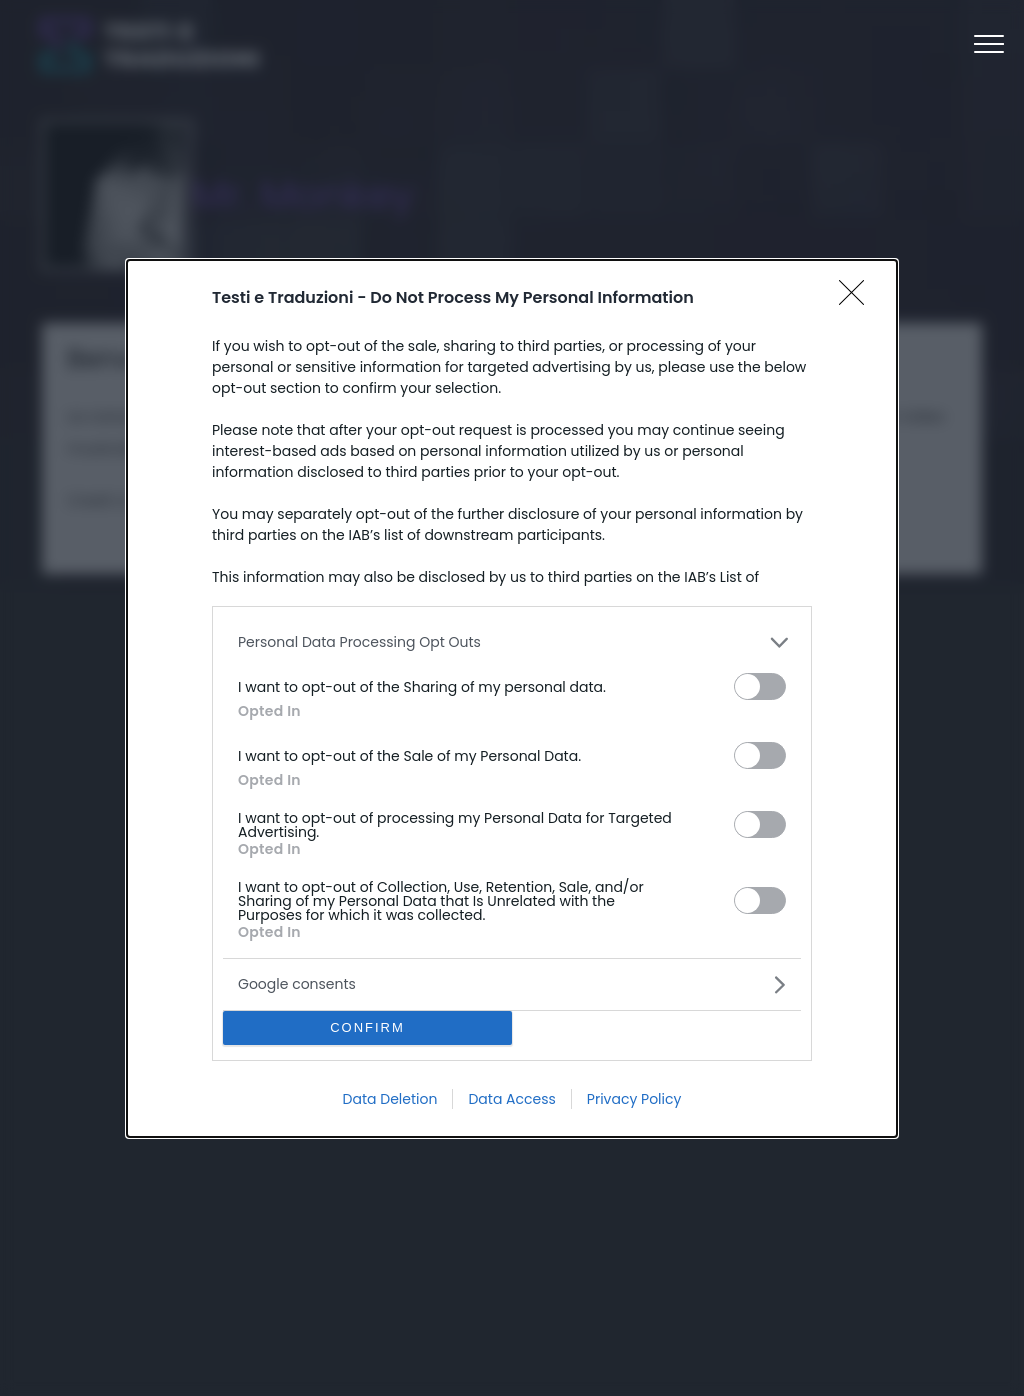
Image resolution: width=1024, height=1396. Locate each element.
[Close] (858, 299)
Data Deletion (390, 1099)
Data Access (511, 1099)
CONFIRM (367, 1027)
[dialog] (512, 698)
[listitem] (512, 642)
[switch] (760, 686)
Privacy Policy (634, 1099)
